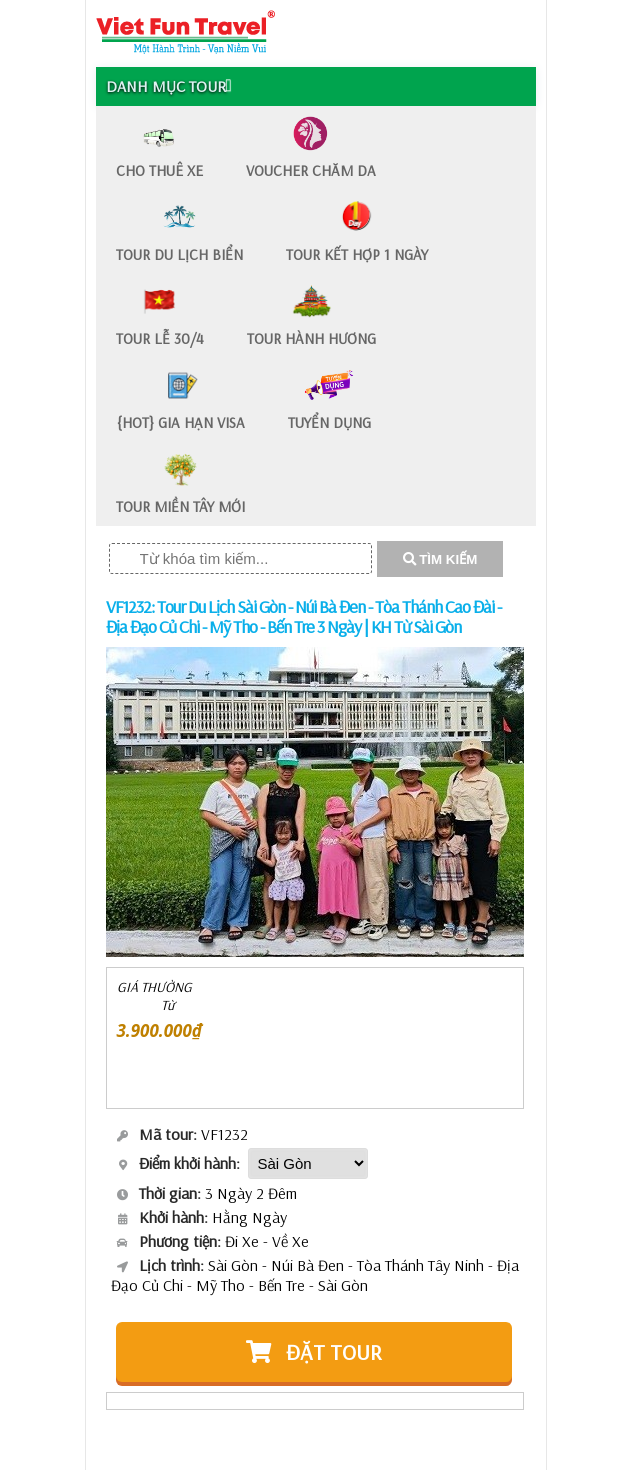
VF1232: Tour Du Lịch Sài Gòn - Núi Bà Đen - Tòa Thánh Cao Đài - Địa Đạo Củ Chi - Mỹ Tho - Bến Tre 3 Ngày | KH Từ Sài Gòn (303, 616)
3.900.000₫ (159, 1030)
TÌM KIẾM (440, 559)
